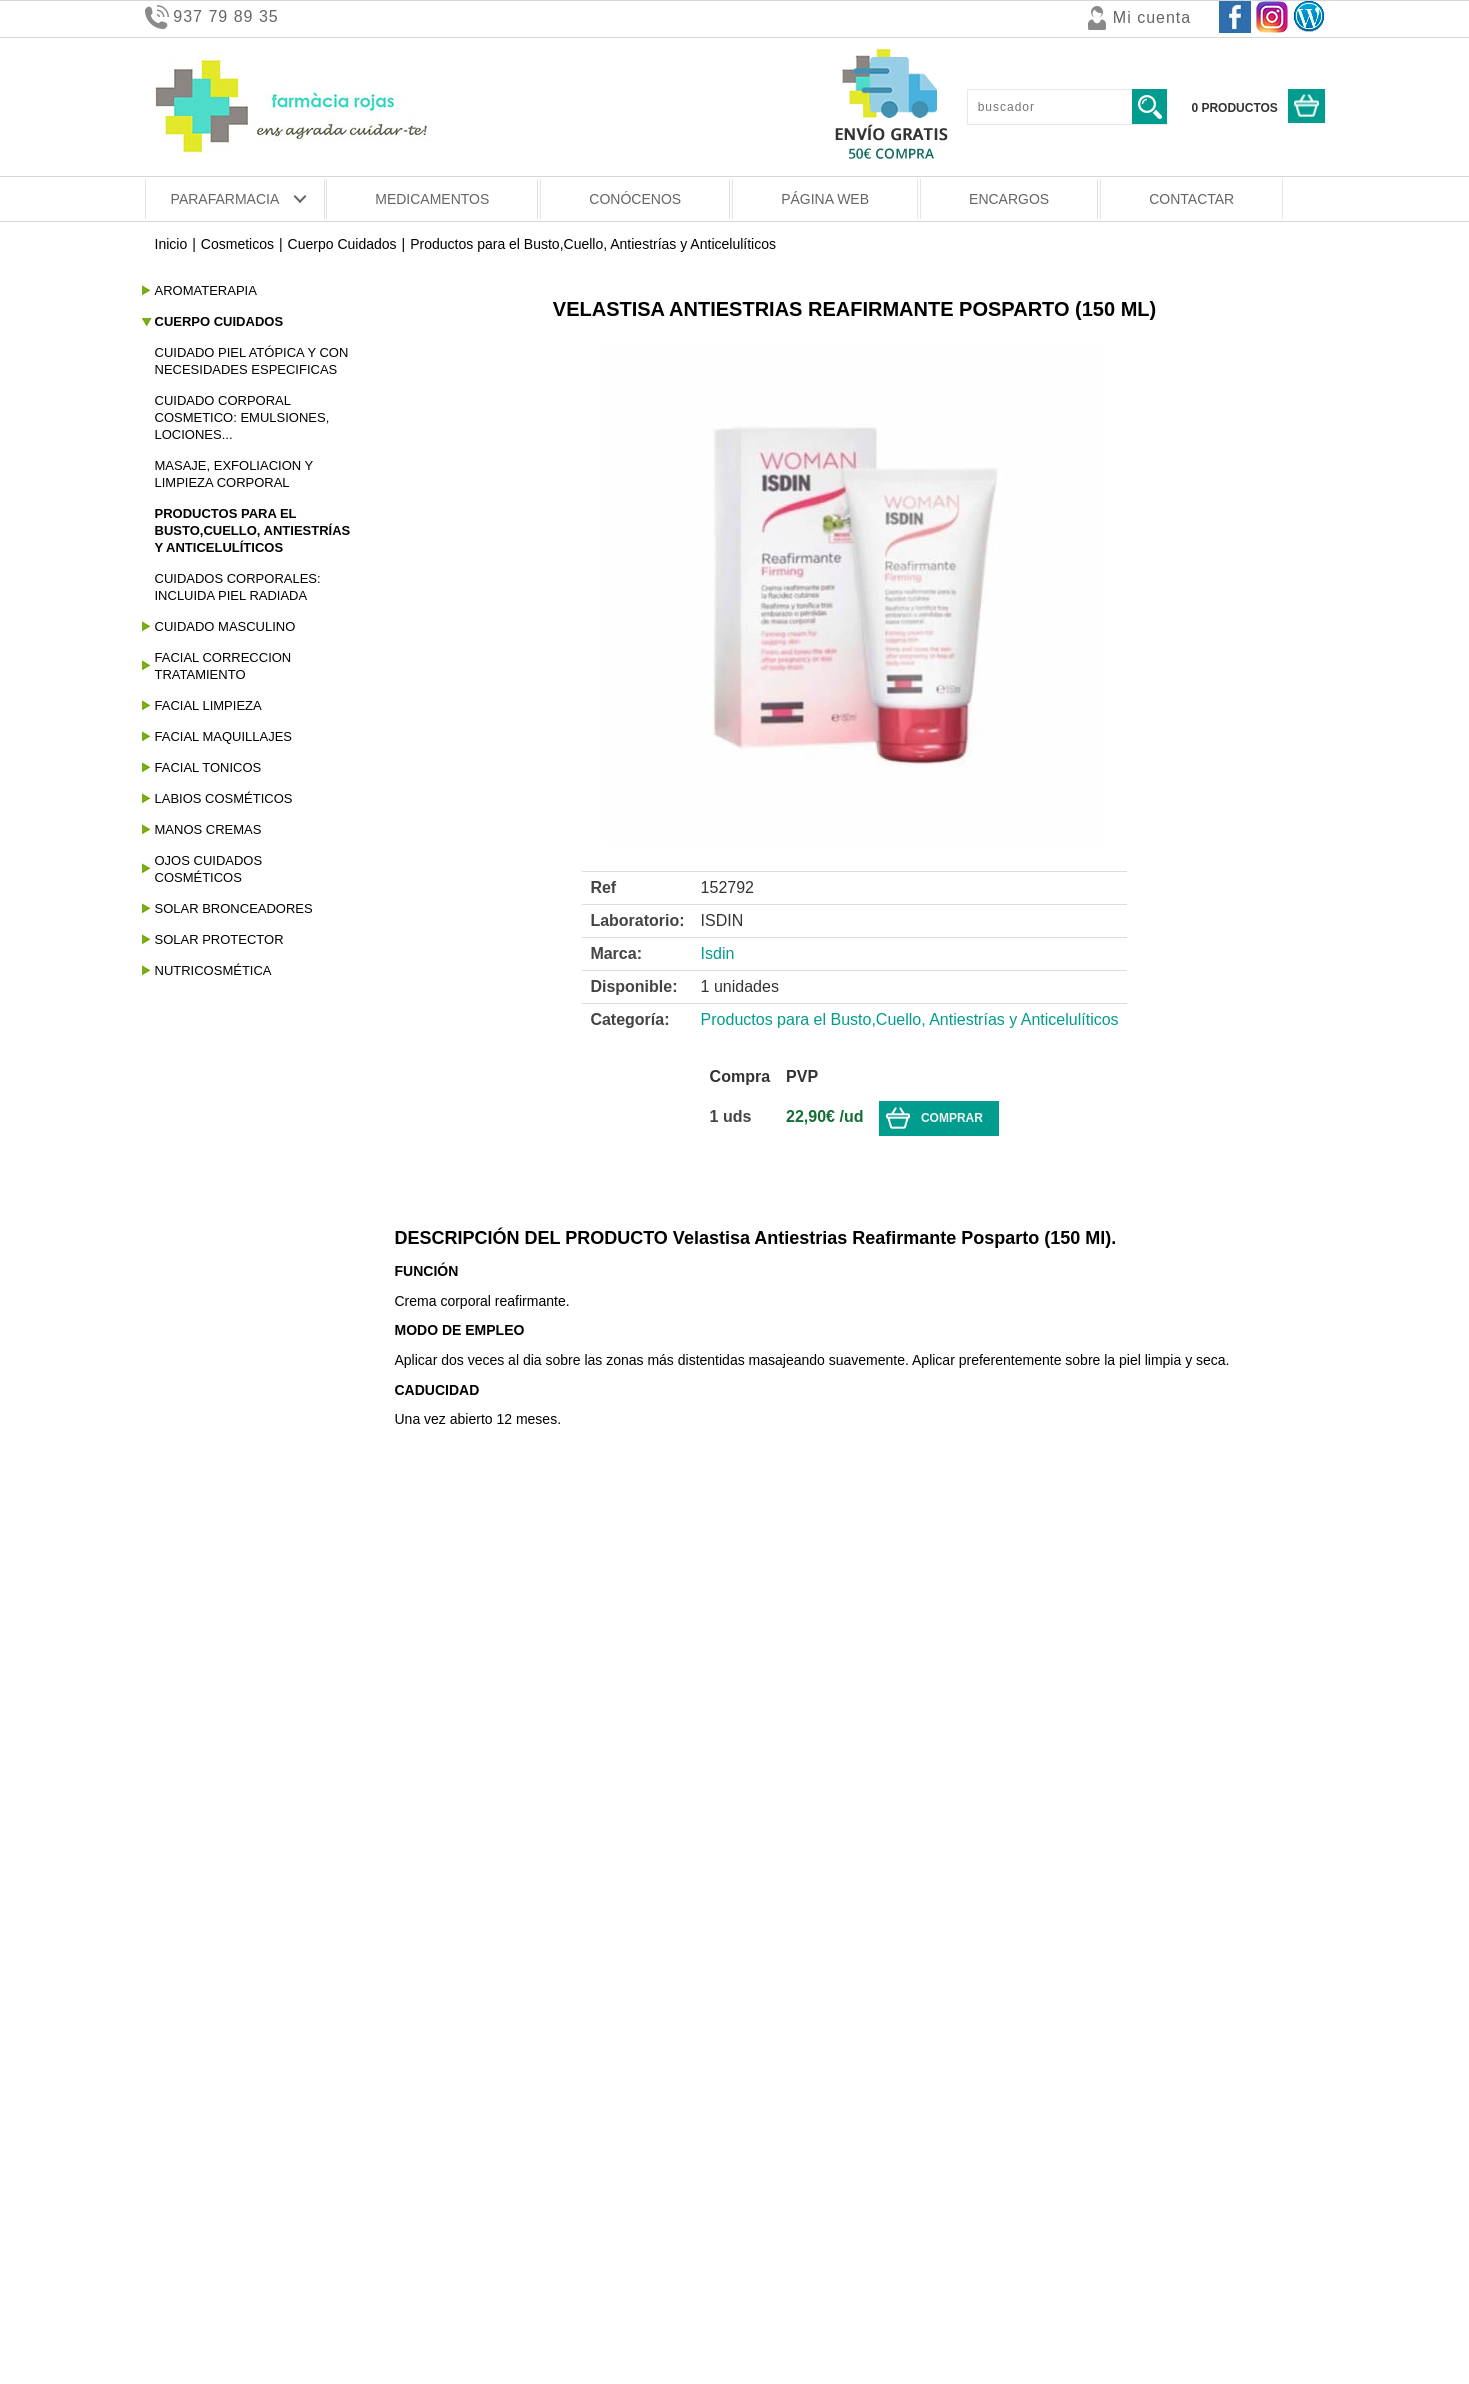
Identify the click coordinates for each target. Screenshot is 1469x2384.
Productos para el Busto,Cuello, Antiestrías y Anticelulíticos (595, 244)
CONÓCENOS (635, 199)
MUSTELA (185, 1995)
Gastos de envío (198, 2193)
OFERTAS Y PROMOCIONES (827, 1817)
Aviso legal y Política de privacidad (257, 2259)
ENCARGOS (1009, 199)
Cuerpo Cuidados (342, 244)
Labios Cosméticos (224, 798)
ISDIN (171, 1967)
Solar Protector (219, 939)
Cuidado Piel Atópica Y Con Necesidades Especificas (252, 361)
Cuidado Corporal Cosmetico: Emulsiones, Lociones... (242, 417)
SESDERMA (190, 2051)
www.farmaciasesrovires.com (1186, 2285)
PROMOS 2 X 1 (784, 2023)
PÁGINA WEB (825, 199)
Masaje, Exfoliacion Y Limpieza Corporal (234, 474)
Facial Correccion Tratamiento (223, 666)
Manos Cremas (208, 829)
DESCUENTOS (782, 1967)
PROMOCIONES (787, 1995)
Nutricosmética (213, 970)
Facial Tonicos (208, 767)
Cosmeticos (237, 244)
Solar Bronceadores (234, 908)
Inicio (171, 244)
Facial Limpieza (208, 705)
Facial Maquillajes (224, 736)
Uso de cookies (195, 2237)
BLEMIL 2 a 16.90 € (215, 1817)
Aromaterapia (206, 290)
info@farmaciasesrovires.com (1186, 2266)
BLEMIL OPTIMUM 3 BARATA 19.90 (265, 1901)
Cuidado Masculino (225, 626)
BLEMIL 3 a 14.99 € (215, 1845)
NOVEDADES (778, 1845)
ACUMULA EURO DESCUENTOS (838, 2051)
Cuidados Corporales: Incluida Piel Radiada (238, 587)
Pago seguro (186, 2215)
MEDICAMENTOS (432, 199)
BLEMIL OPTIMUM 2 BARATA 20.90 (265, 1873)
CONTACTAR (1191, 199)
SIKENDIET (189, 2023)
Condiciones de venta (214, 2171)
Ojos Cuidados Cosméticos (209, 869)
